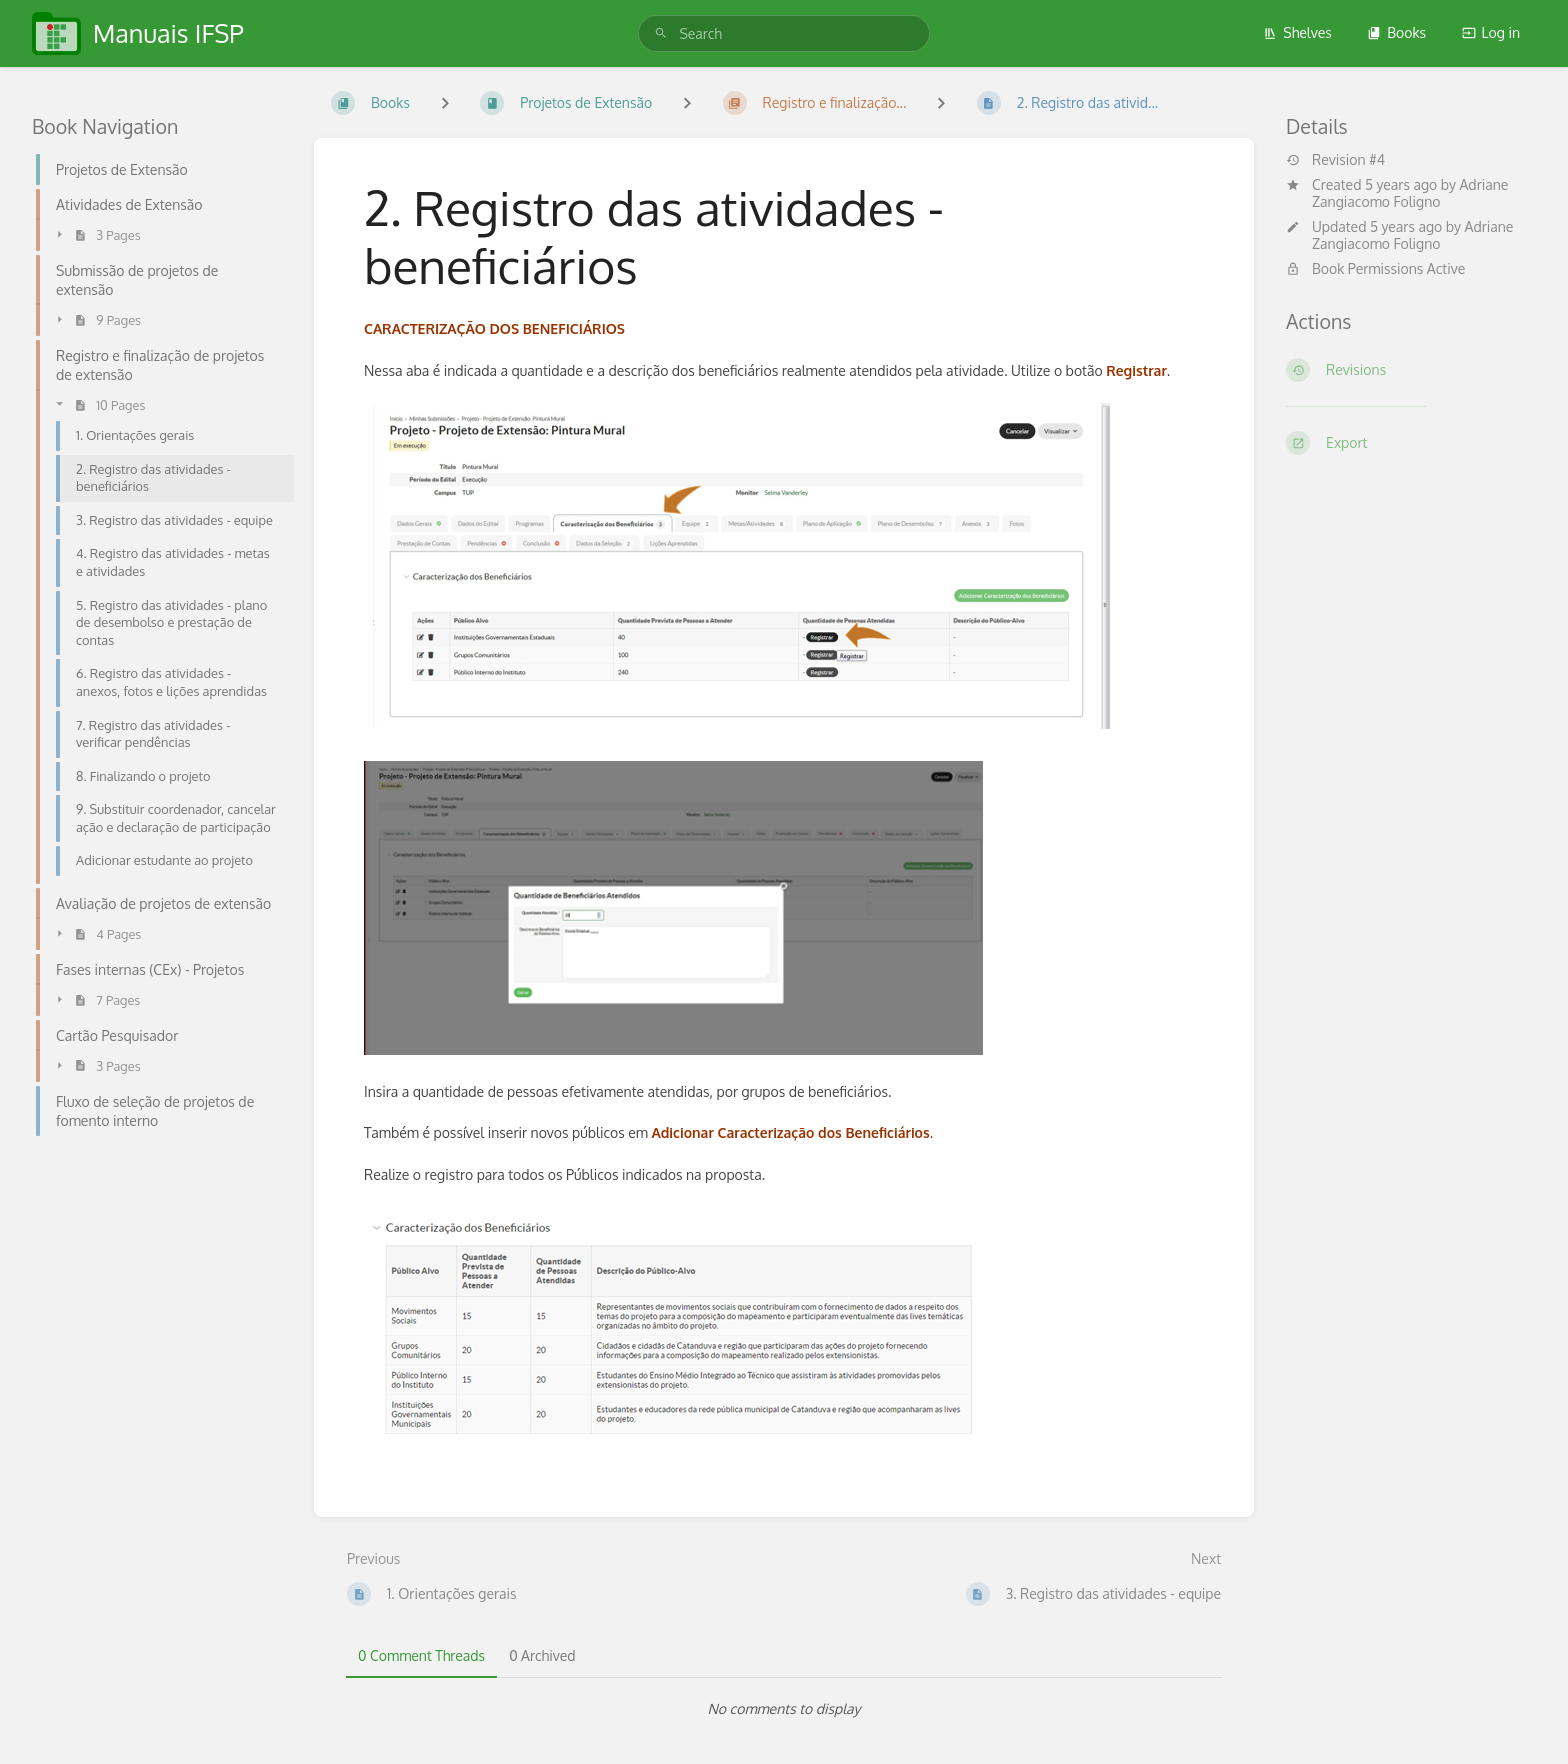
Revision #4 (1335, 160)
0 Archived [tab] (542, 1655)
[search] (783, 33)
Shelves (1297, 32)
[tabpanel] (784, 1709)
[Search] (661, 33)
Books (1396, 32)
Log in (1491, 32)
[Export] (1411, 443)
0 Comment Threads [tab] (421, 1655)
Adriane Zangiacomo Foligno (1410, 193)
